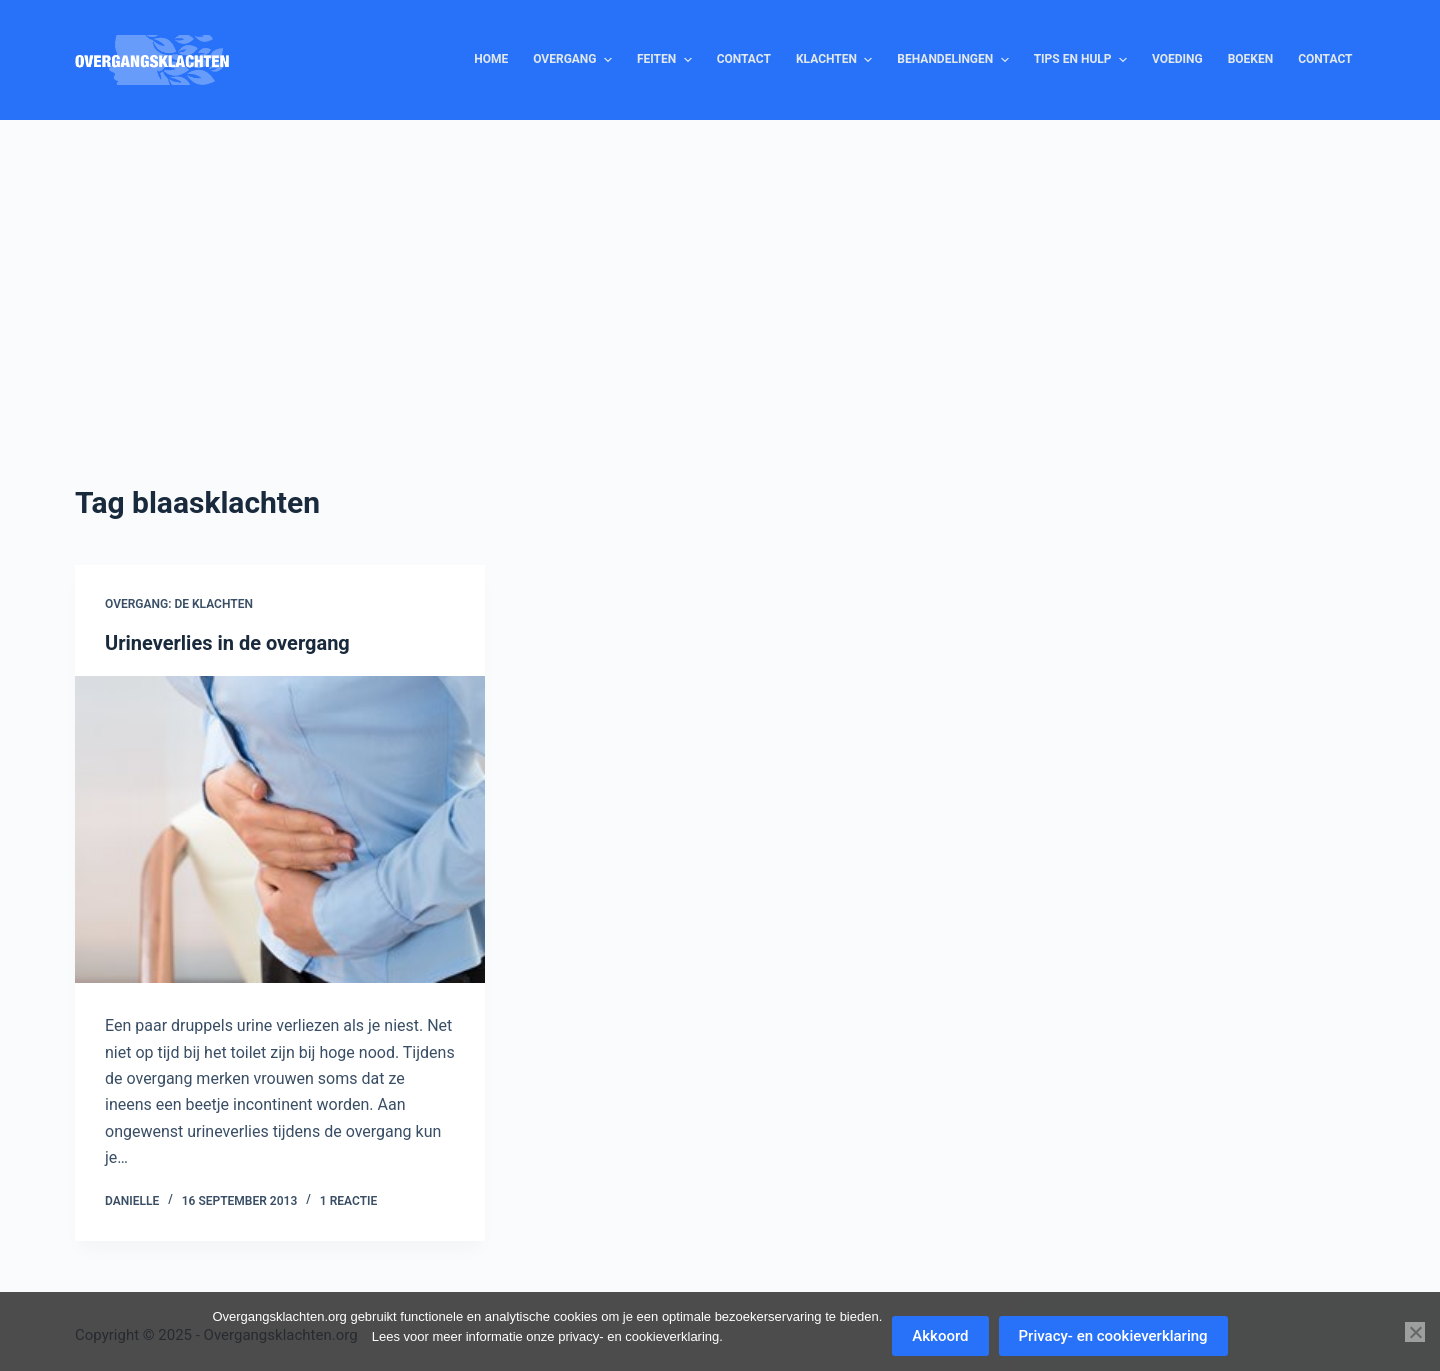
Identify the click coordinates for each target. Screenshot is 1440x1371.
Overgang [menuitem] (575, 60)
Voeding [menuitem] (1177, 59)
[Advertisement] (720, 270)
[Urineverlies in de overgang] (280, 830)
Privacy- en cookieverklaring (1113, 1336)
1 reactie (348, 1201)
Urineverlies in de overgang (227, 643)
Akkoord (940, 1336)
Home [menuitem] (491, 59)
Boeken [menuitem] (1251, 59)
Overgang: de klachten (179, 604)
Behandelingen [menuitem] (955, 60)
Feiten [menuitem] (667, 60)
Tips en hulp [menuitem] (1083, 60)
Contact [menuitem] (744, 59)
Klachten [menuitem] (836, 60)
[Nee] (1415, 1332)
